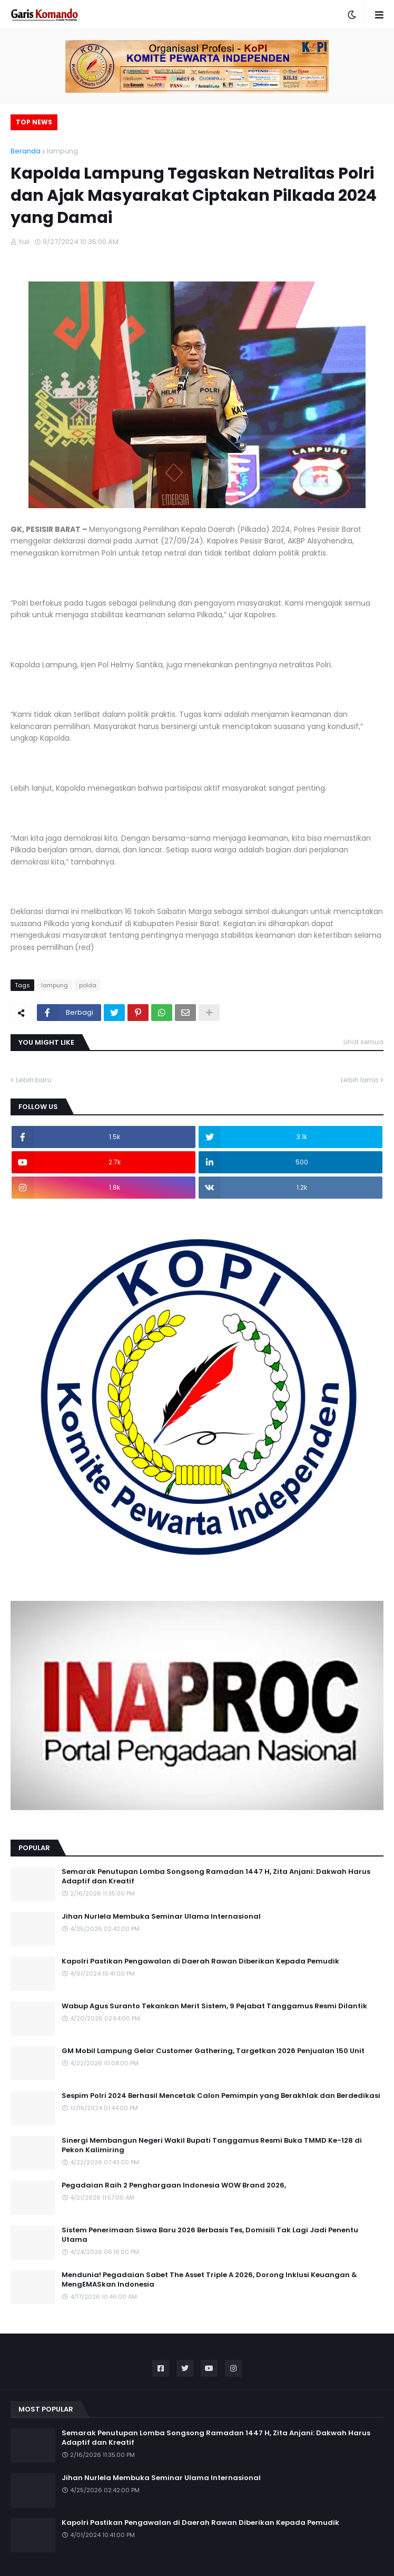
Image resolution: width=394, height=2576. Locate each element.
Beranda (26, 151)
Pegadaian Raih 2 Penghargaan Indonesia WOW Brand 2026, (174, 2185)
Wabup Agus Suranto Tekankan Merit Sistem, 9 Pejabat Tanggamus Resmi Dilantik (214, 2006)
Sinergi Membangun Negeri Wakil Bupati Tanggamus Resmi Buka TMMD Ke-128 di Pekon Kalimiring (212, 2145)
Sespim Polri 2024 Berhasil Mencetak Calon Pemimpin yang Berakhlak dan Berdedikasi (221, 2096)
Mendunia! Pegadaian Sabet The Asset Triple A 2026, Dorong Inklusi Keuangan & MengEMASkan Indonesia (209, 2279)
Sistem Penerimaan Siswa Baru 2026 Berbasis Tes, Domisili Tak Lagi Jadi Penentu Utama (210, 2234)
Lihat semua (363, 1041)
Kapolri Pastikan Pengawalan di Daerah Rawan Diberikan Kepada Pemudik (200, 1961)
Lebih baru (34, 1080)
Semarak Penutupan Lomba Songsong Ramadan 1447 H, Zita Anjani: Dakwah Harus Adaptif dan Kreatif (216, 1876)
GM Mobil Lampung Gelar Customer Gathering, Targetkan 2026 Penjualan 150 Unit (213, 2051)
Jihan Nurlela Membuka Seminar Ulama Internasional (161, 1916)
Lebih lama (359, 1080)
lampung (62, 151)
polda (87, 985)
